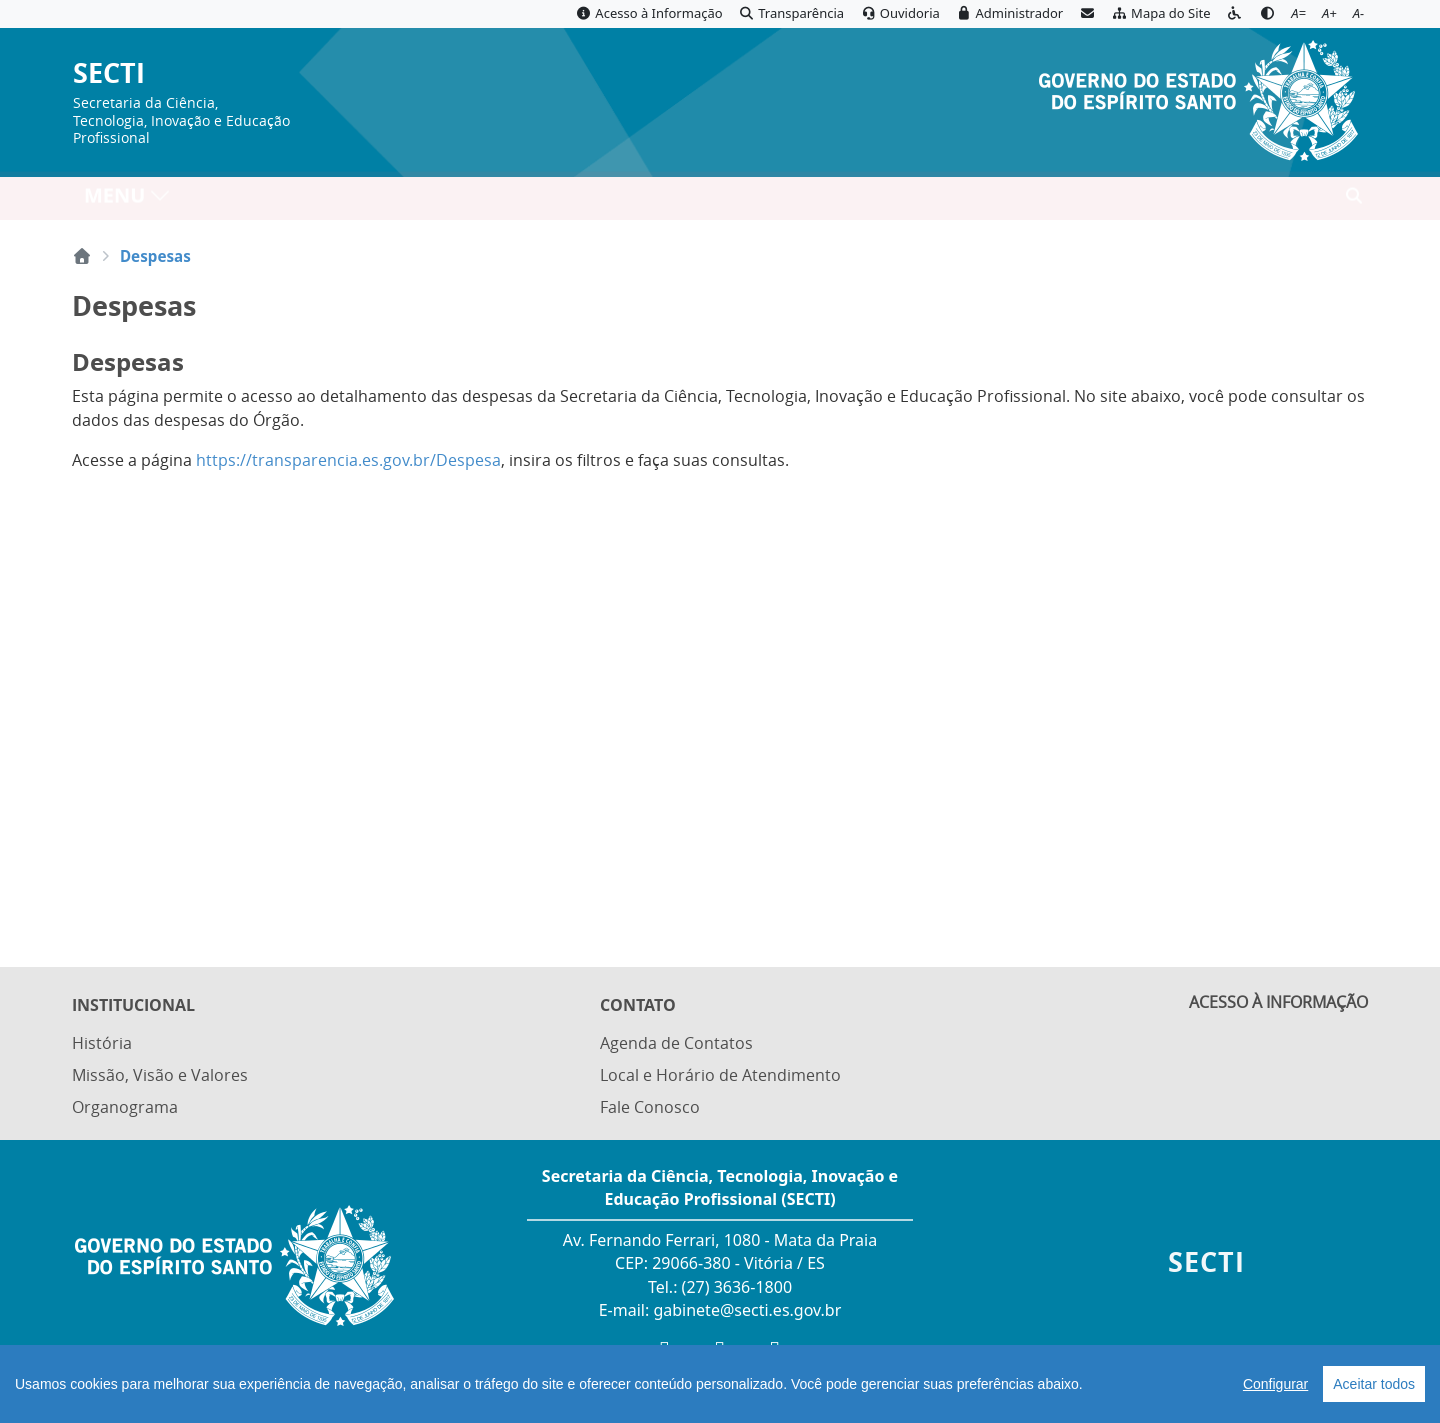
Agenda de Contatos (676, 1045)
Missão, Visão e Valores (160, 1077)
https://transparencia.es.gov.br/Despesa (348, 460)
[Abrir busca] (1354, 201)
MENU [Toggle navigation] (127, 200)
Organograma (125, 1108)
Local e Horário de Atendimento (720, 1077)
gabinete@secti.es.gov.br (747, 1310)
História (102, 1045)
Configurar (1275, 1384)
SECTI (109, 73)
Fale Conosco (650, 1108)
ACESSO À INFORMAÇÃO (1278, 1007)
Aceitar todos (1374, 1384)
